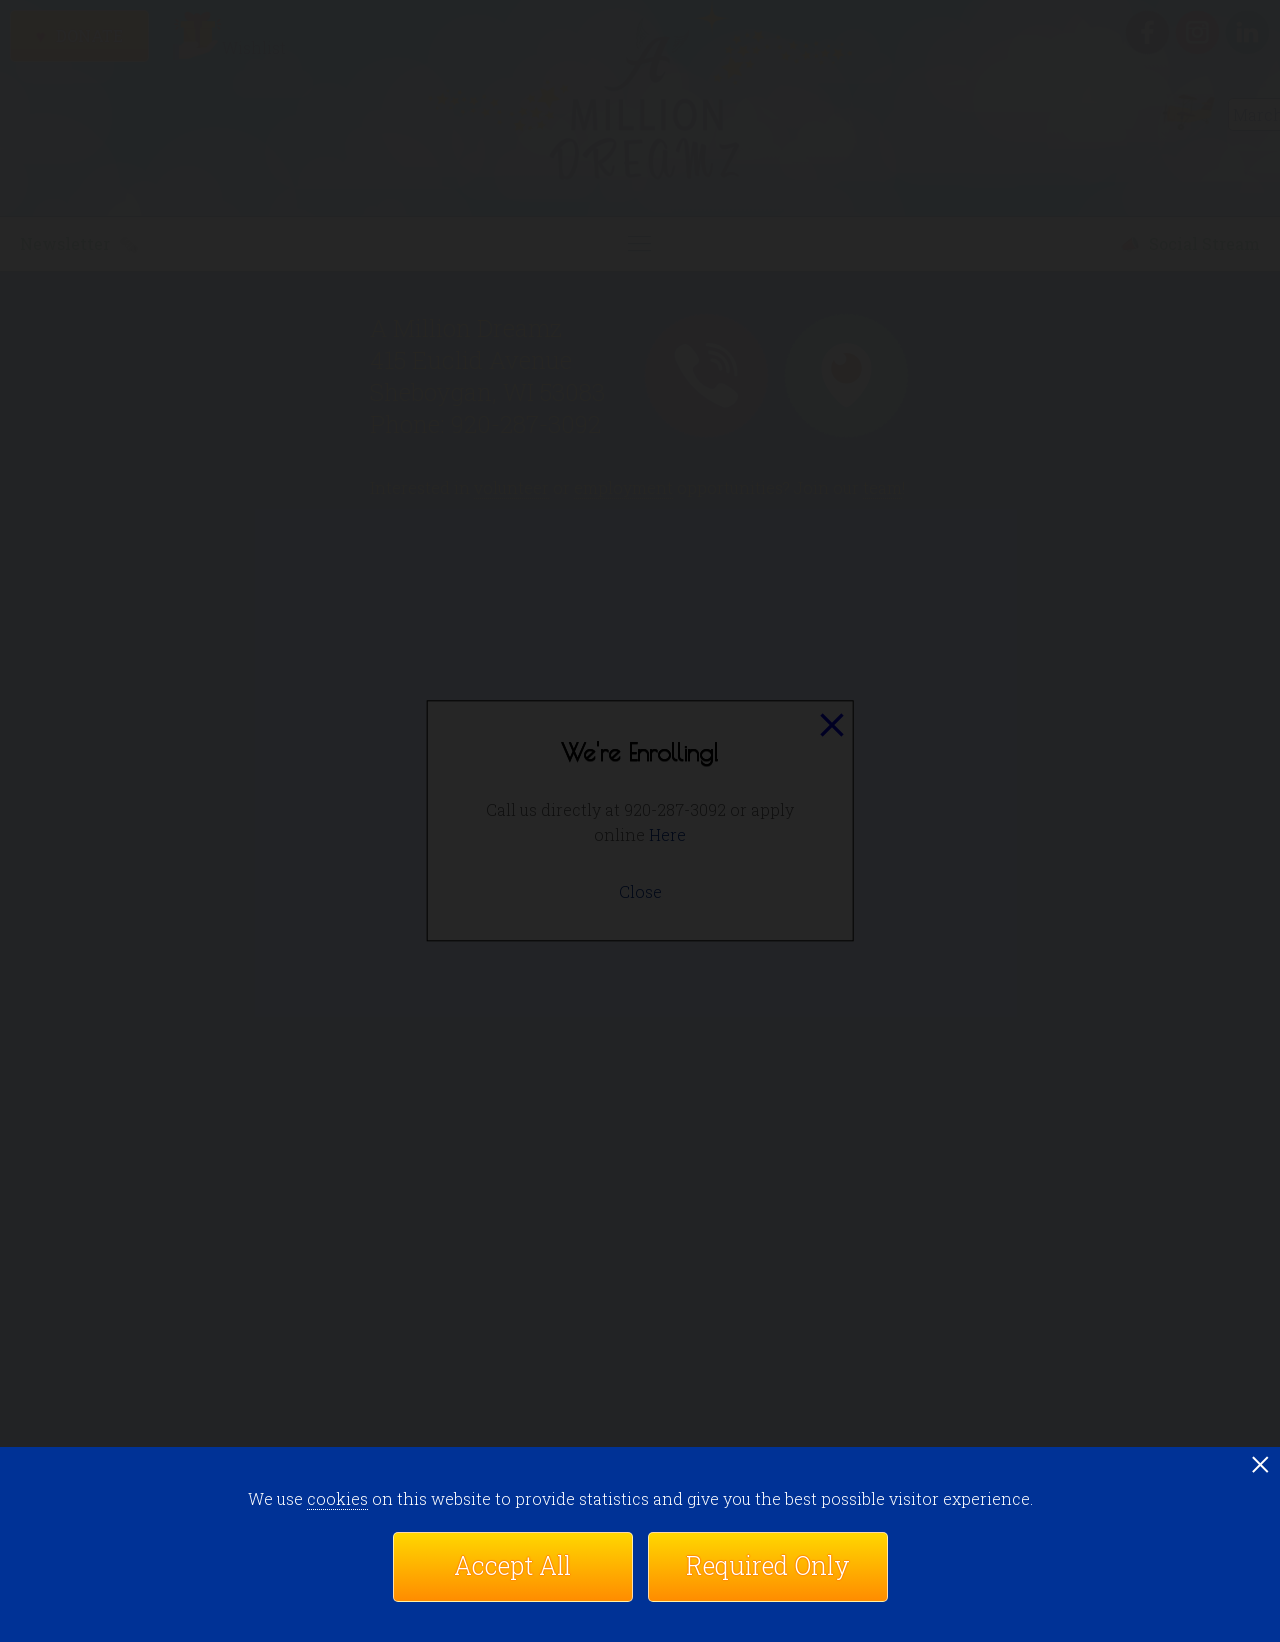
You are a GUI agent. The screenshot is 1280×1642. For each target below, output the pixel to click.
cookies (337, 1498)
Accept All (512, 1565)
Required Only (768, 1565)
